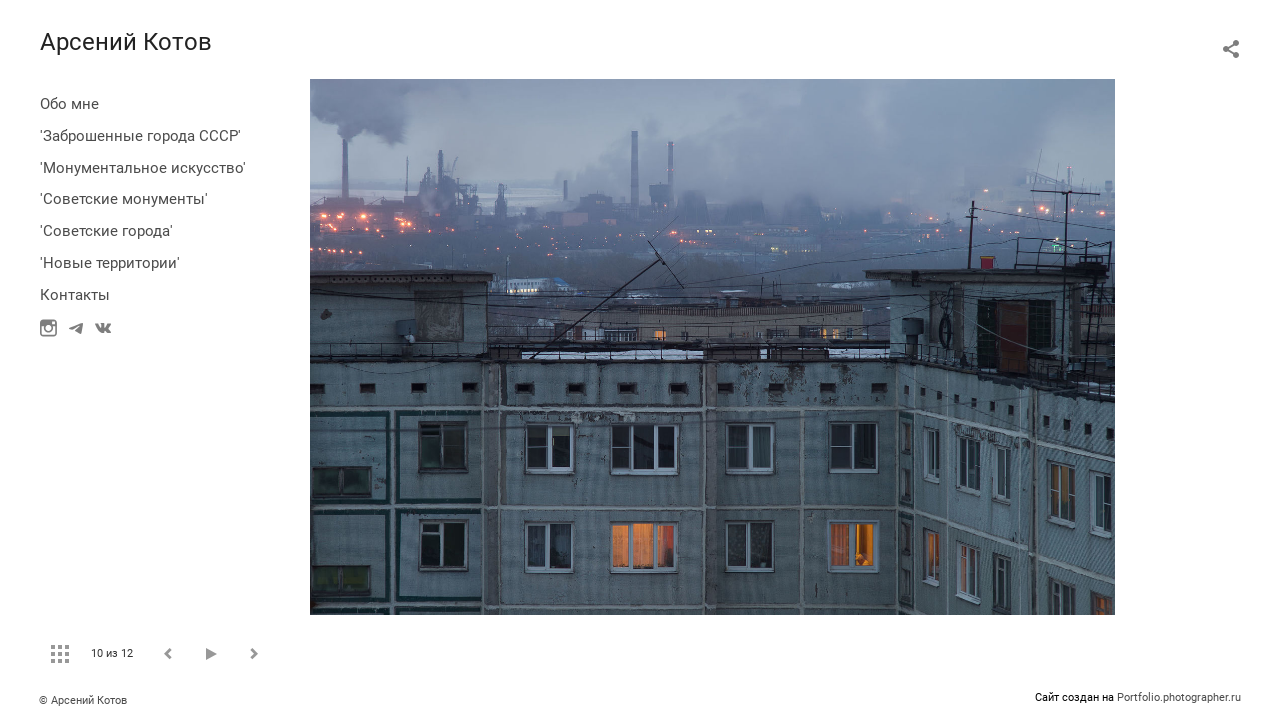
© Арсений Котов (83, 700)
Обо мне (69, 104)
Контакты (75, 295)
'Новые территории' (110, 263)
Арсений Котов (126, 42)
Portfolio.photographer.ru (1179, 697)
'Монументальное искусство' (143, 168)
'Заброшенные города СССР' (140, 136)
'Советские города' (106, 231)
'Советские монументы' (124, 199)
